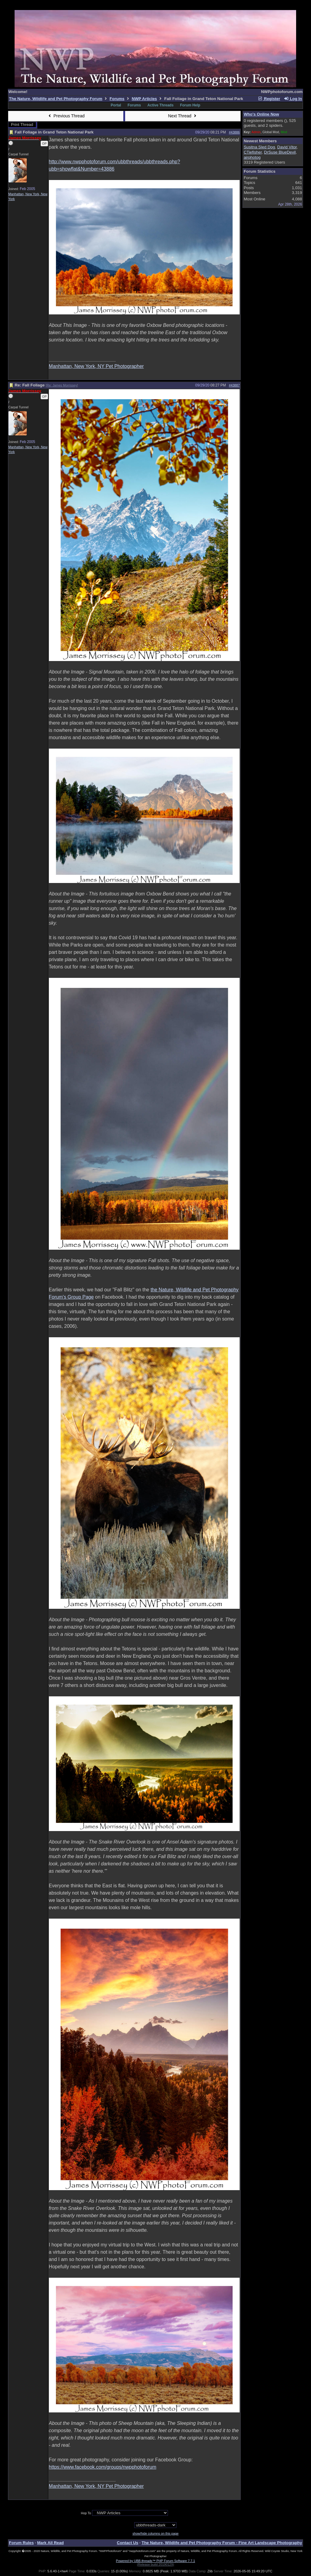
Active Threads (160, 105)
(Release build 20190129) (155, 2564)
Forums (117, 98)
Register (269, 98)
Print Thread (22, 124)
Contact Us (127, 2542)
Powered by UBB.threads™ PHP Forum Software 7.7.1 (155, 2561)
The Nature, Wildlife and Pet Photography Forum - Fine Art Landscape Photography (222, 2542)
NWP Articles (144, 98)
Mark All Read (50, 2542)
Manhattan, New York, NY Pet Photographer (96, 366)
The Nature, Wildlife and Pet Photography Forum (55, 98)
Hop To (86, 2513)
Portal (116, 105)
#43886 (234, 132)
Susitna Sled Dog (259, 147)
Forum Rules (21, 2542)
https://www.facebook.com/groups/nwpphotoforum (102, 2467)
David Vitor (287, 147)
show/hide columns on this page (155, 2533)
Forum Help (190, 105)
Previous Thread (66, 115)
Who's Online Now (261, 114)
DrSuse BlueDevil (280, 152)
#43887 (234, 385)
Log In (293, 98)
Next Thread (183, 115)
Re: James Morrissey (61, 385)
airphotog (252, 157)
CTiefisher (253, 152)
